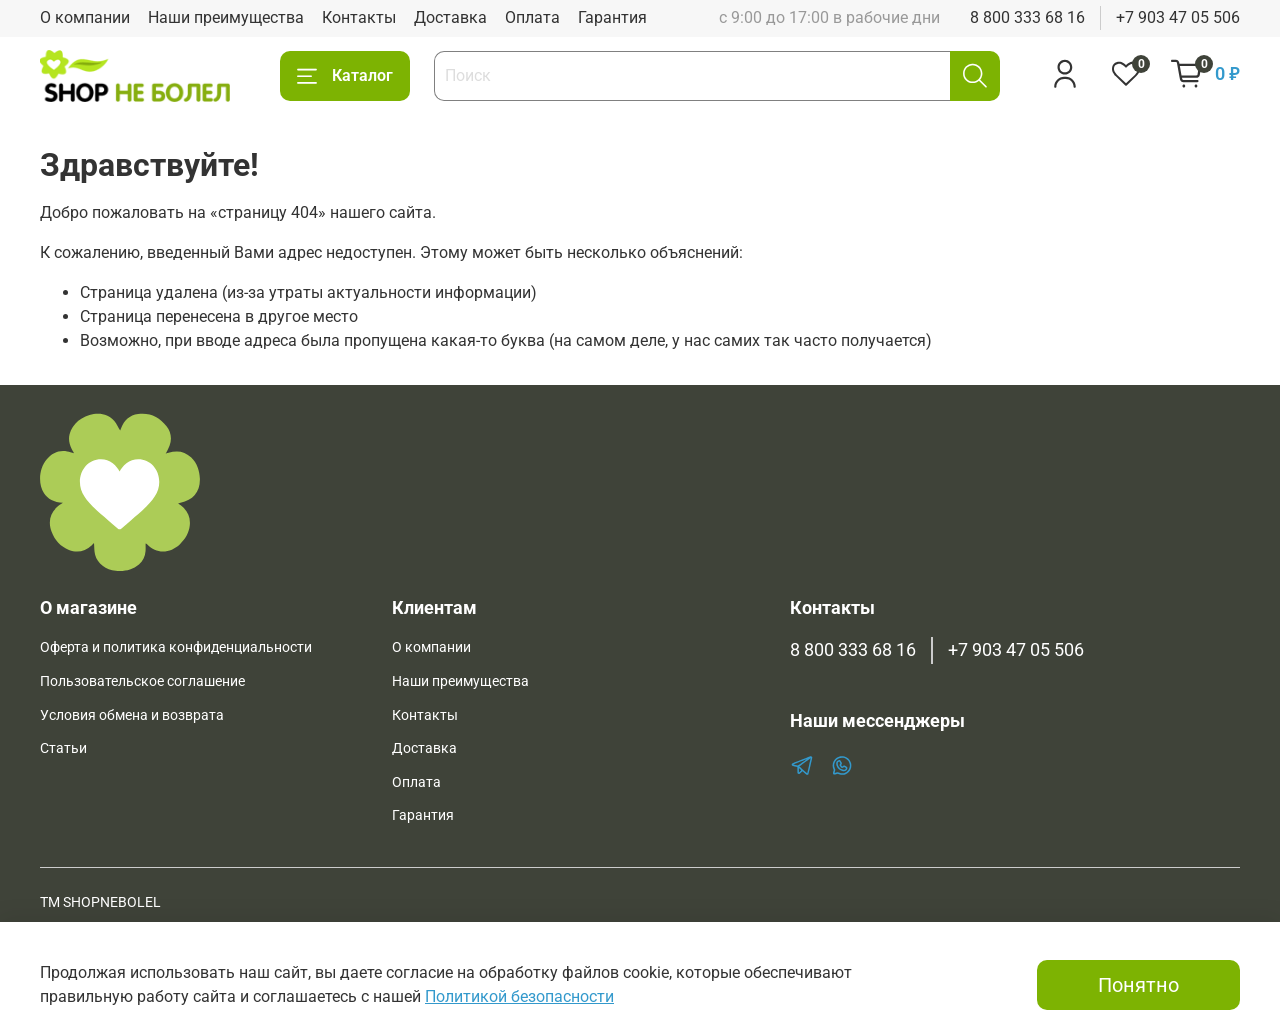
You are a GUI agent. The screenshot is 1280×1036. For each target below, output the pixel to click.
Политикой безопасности (519, 996)
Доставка (450, 17)
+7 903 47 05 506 (1178, 17)
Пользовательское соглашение (142, 681)
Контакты (359, 17)
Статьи (63, 748)
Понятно (1138, 985)
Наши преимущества (226, 17)
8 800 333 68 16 (1027, 17)
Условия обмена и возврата (132, 715)
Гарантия (612, 17)
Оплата (532, 17)
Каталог (345, 76)
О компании (85, 17)
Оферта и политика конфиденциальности (176, 647)
